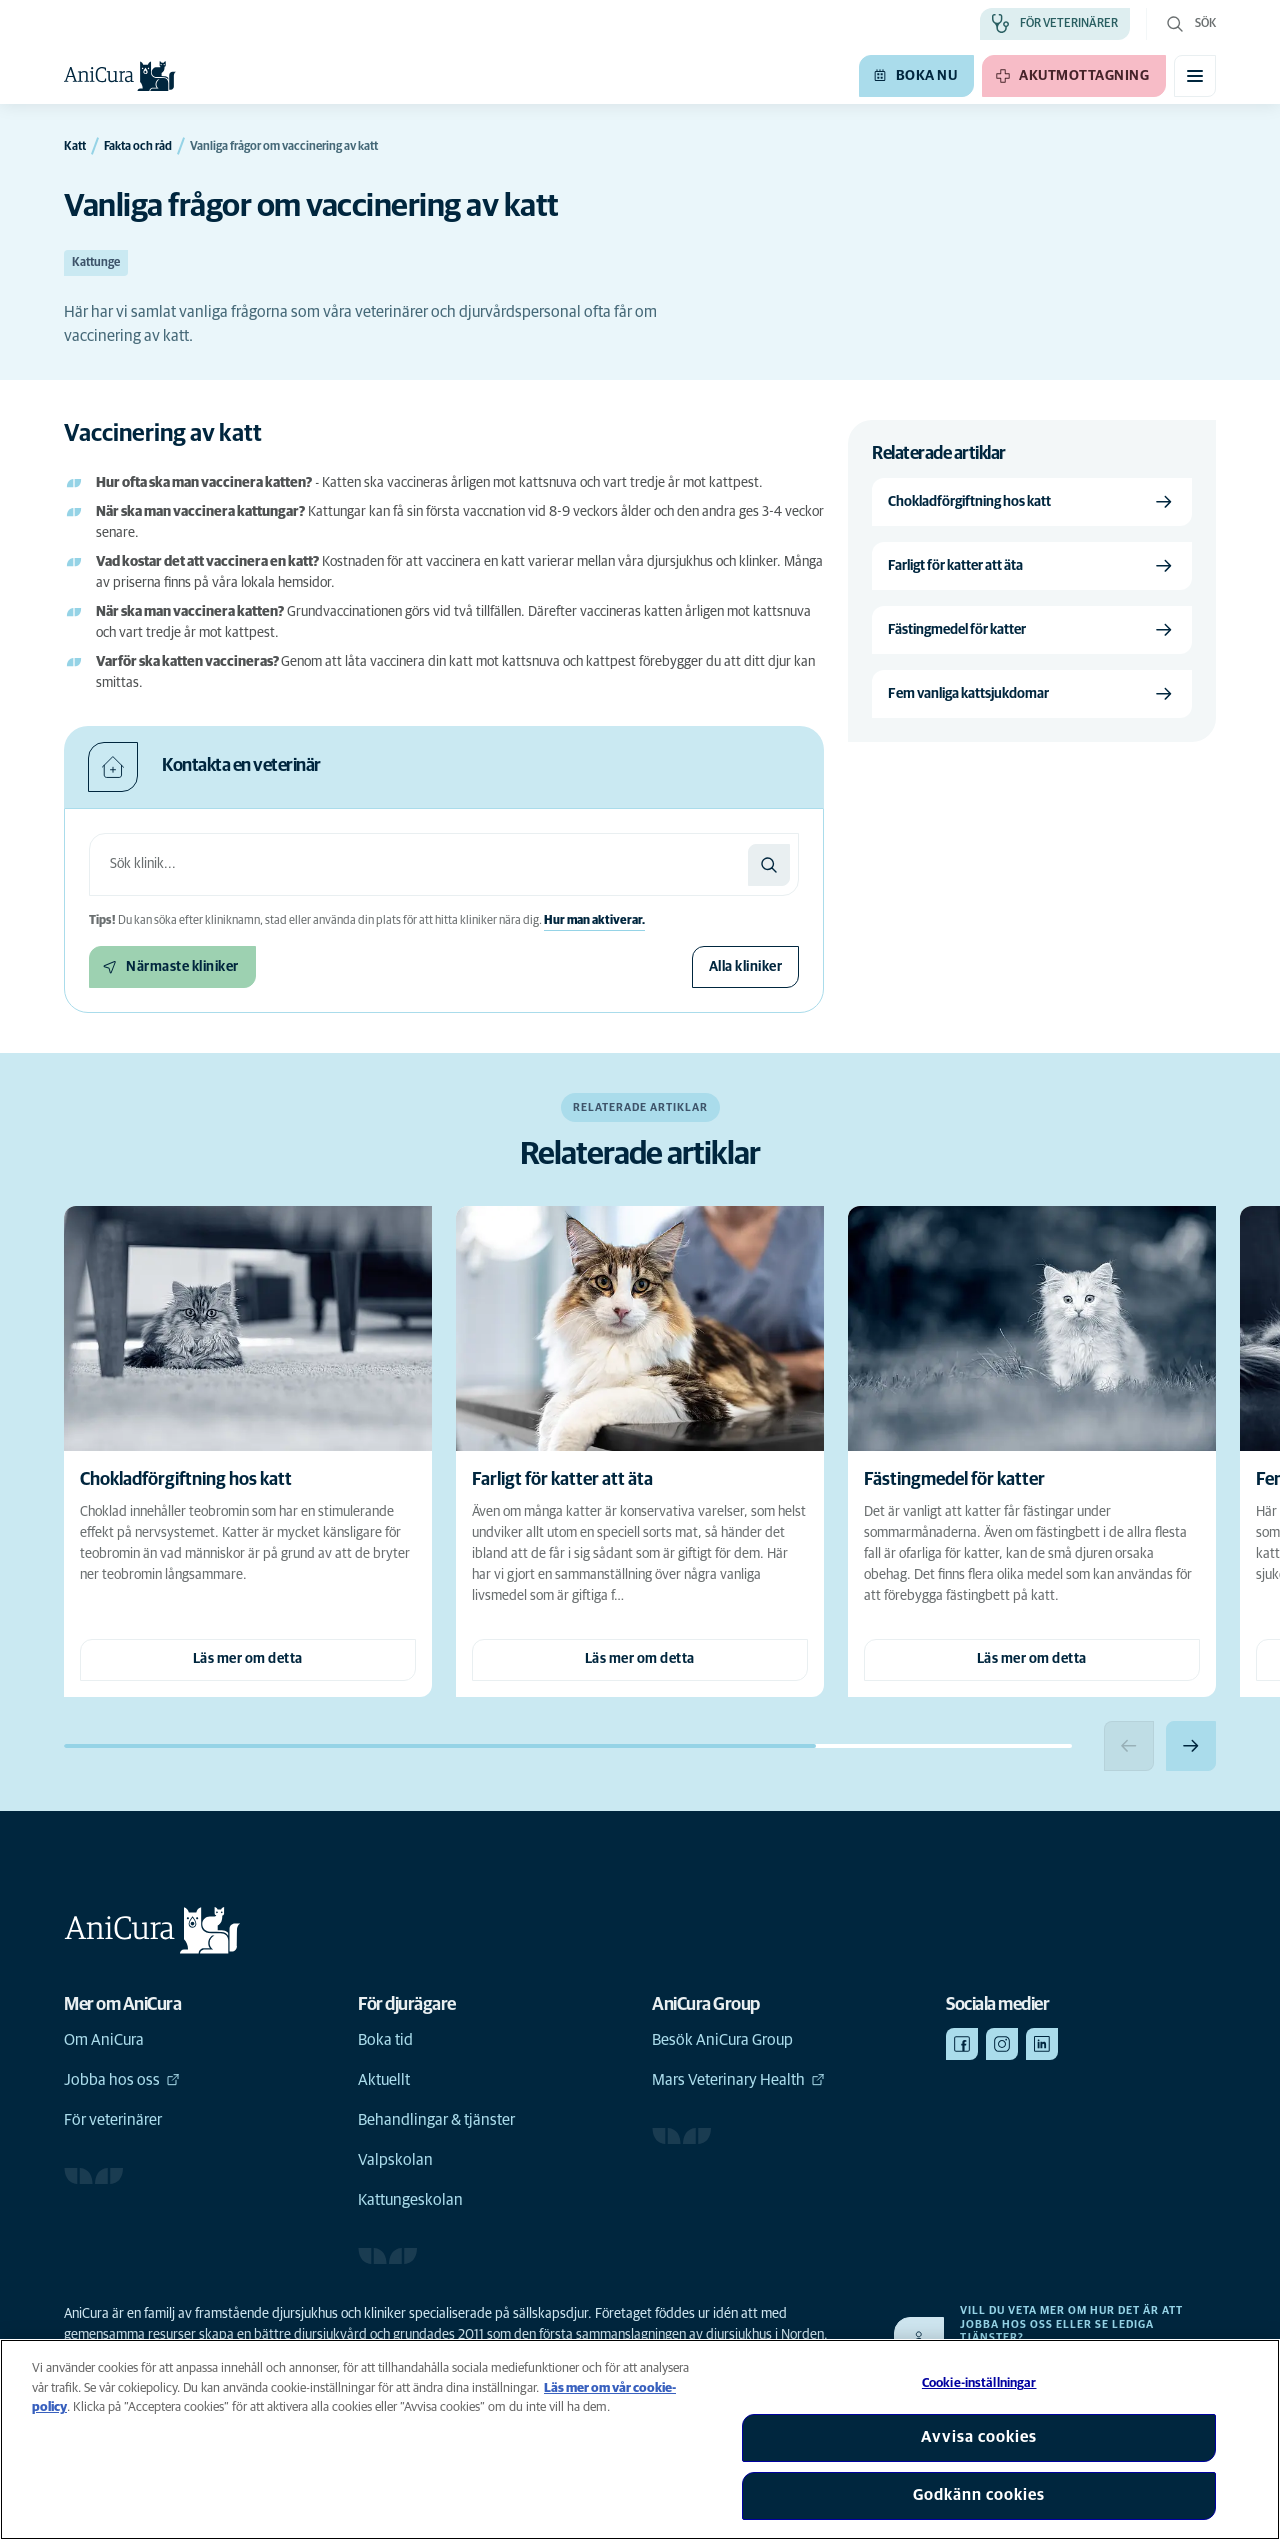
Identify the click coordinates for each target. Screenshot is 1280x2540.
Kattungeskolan (410, 2200)
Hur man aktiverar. (594, 921)
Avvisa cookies (979, 2437)
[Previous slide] (1129, 1746)
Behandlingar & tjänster (436, 2120)
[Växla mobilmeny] (1195, 76)
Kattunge (96, 263)
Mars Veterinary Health (738, 2080)
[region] (640, 2439)
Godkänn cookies (979, 2495)
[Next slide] (1191, 1746)
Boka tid (385, 2040)
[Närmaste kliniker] (172, 967)
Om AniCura (104, 2040)
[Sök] (769, 865)
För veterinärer (113, 2120)
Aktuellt (384, 2080)
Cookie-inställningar (979, 2383)
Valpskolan (395, 2160)
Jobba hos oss (122, 2080)
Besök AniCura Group (722, 2040)
